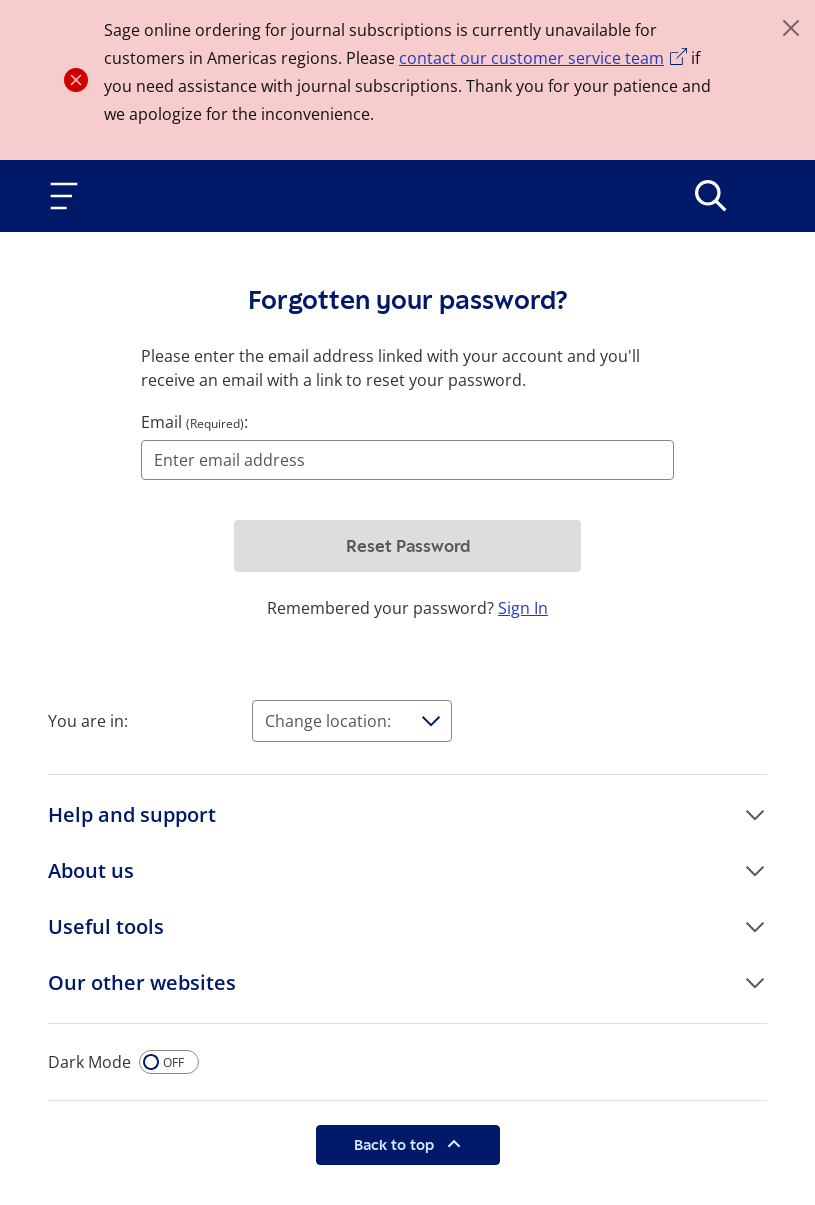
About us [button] (91, 870)
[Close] (791, 28)
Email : (194, 422)
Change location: (328, 721)
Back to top (396, 1144)
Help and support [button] (132, 814)
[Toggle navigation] (68, 196)
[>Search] (711, 196)
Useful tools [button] (106, 926)
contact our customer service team (531, 58)
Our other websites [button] (142, 982)
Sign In (523, 608)
